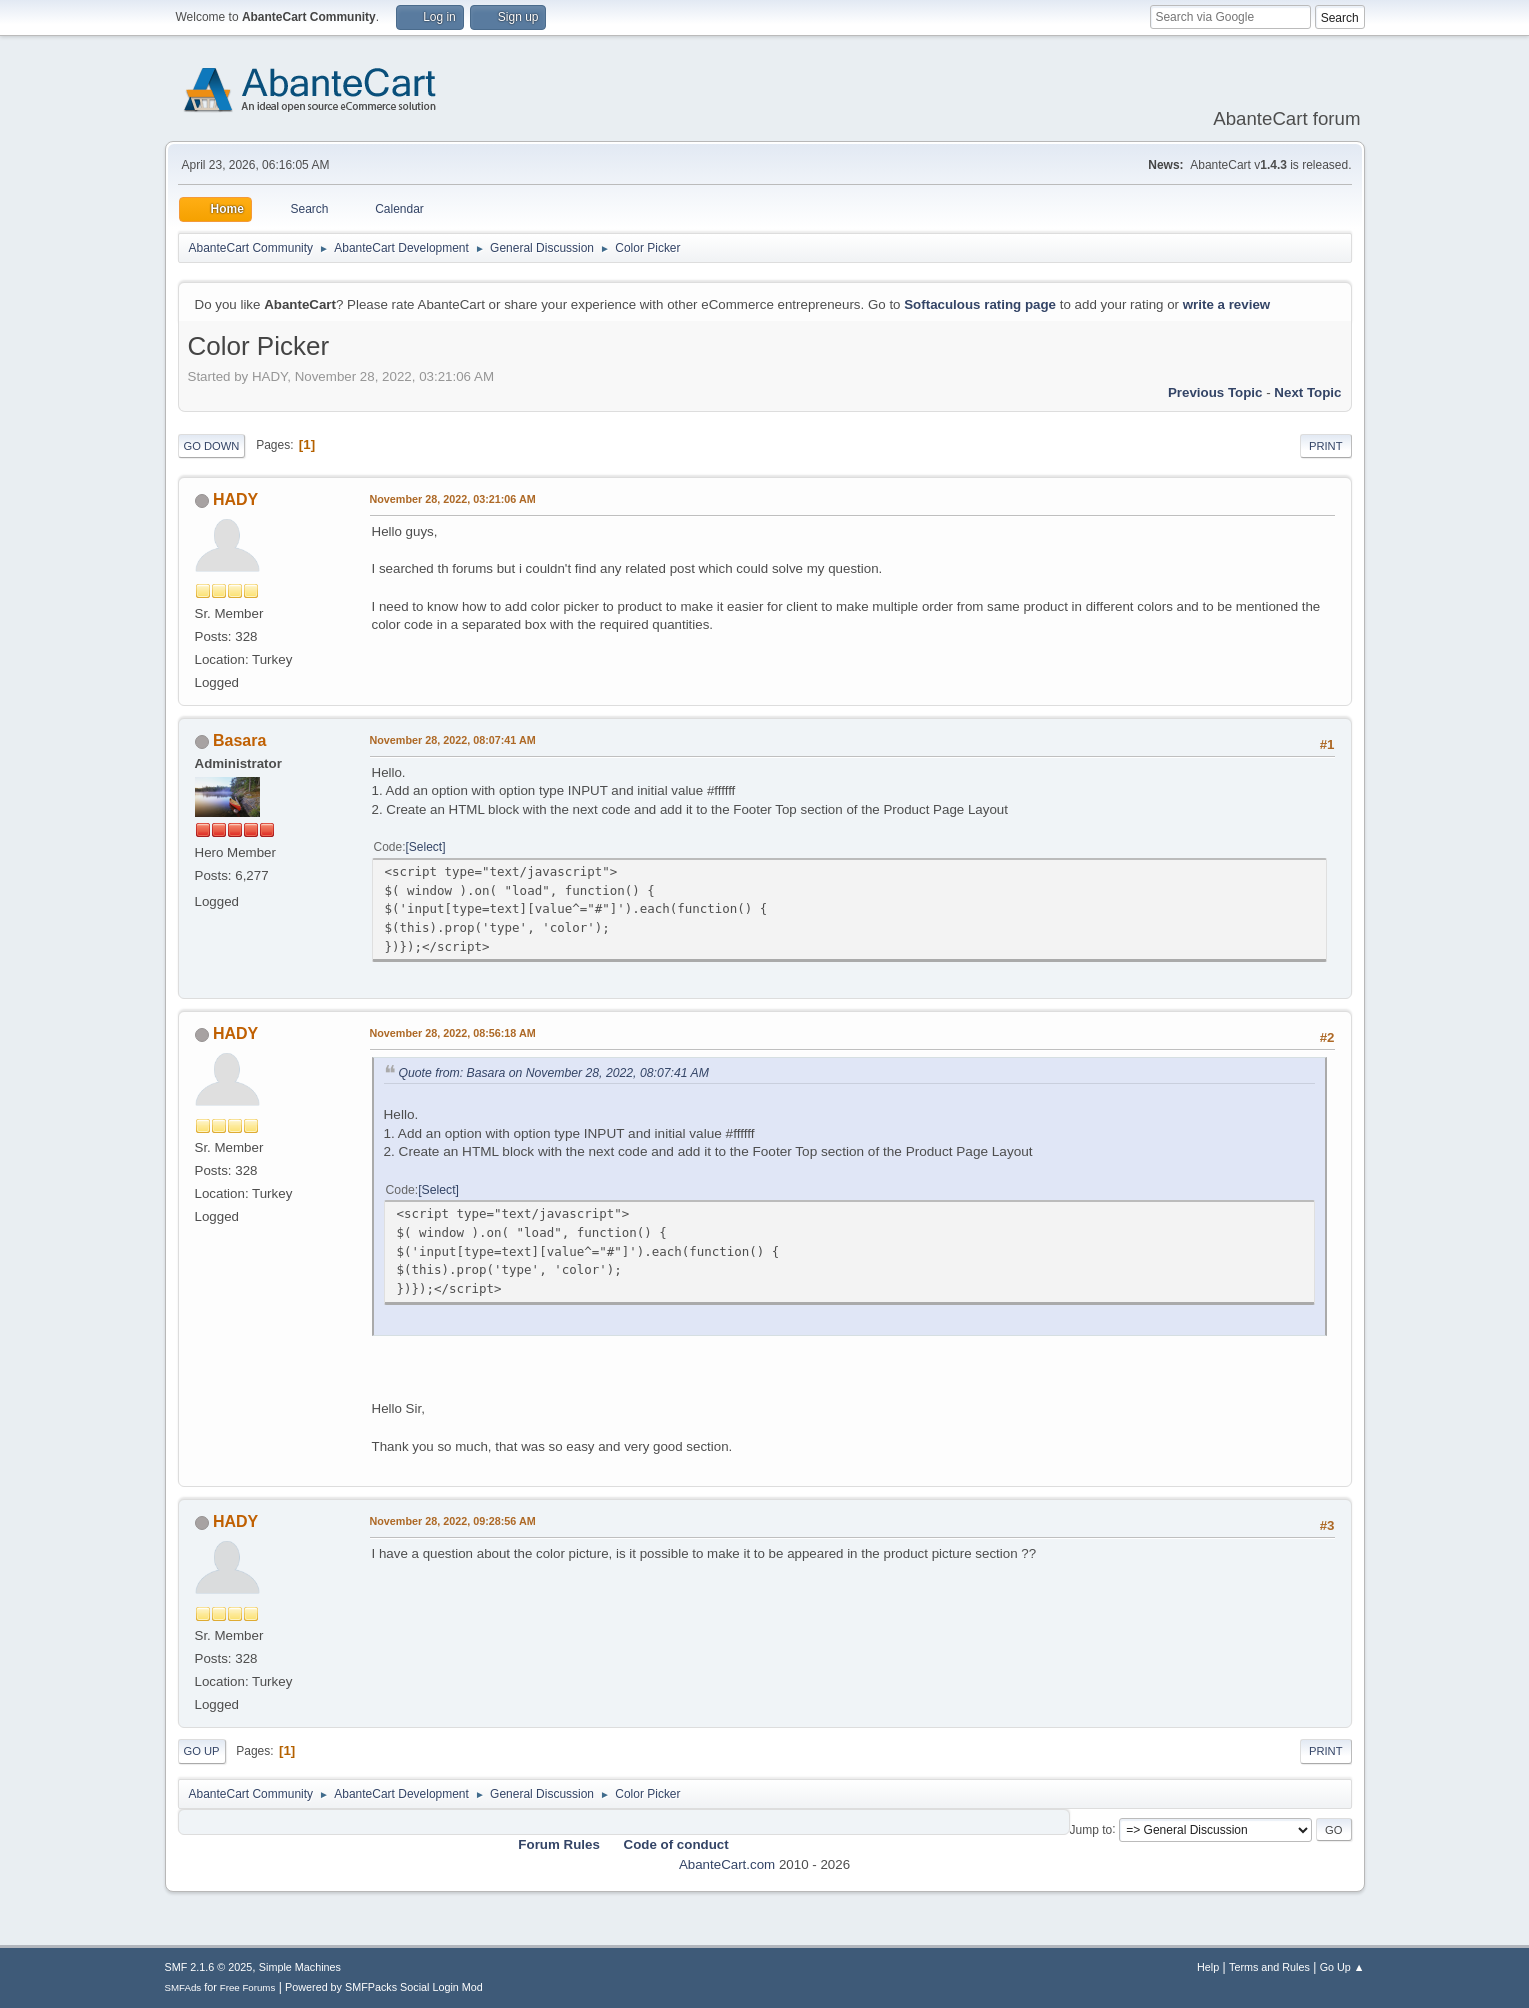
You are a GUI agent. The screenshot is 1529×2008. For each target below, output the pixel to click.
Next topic (1307, 392)
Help (1208, 1967)
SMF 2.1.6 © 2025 (209, 1967)
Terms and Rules (1269, 1967)
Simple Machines (300, 1967)
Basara (239, 740)
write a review (1226, 304)
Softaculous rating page (980, 304)
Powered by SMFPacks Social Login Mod (384, 1987)
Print (1326, 446)
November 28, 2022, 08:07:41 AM (453, 740)
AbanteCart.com (727, 1864)
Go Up (202, 1751)
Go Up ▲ (1342, 1967)
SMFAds (183, 1987)
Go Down (212, 446)
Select (425, 847)
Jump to (1091, 1829)
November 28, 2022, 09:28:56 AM (453, 1521)
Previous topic (1215, 392)
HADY (235, 499)
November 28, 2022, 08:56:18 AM (453, 1033)
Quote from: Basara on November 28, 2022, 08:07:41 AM (554, 1073)
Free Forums (248, 1987)
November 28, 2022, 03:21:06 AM (453, 499)
